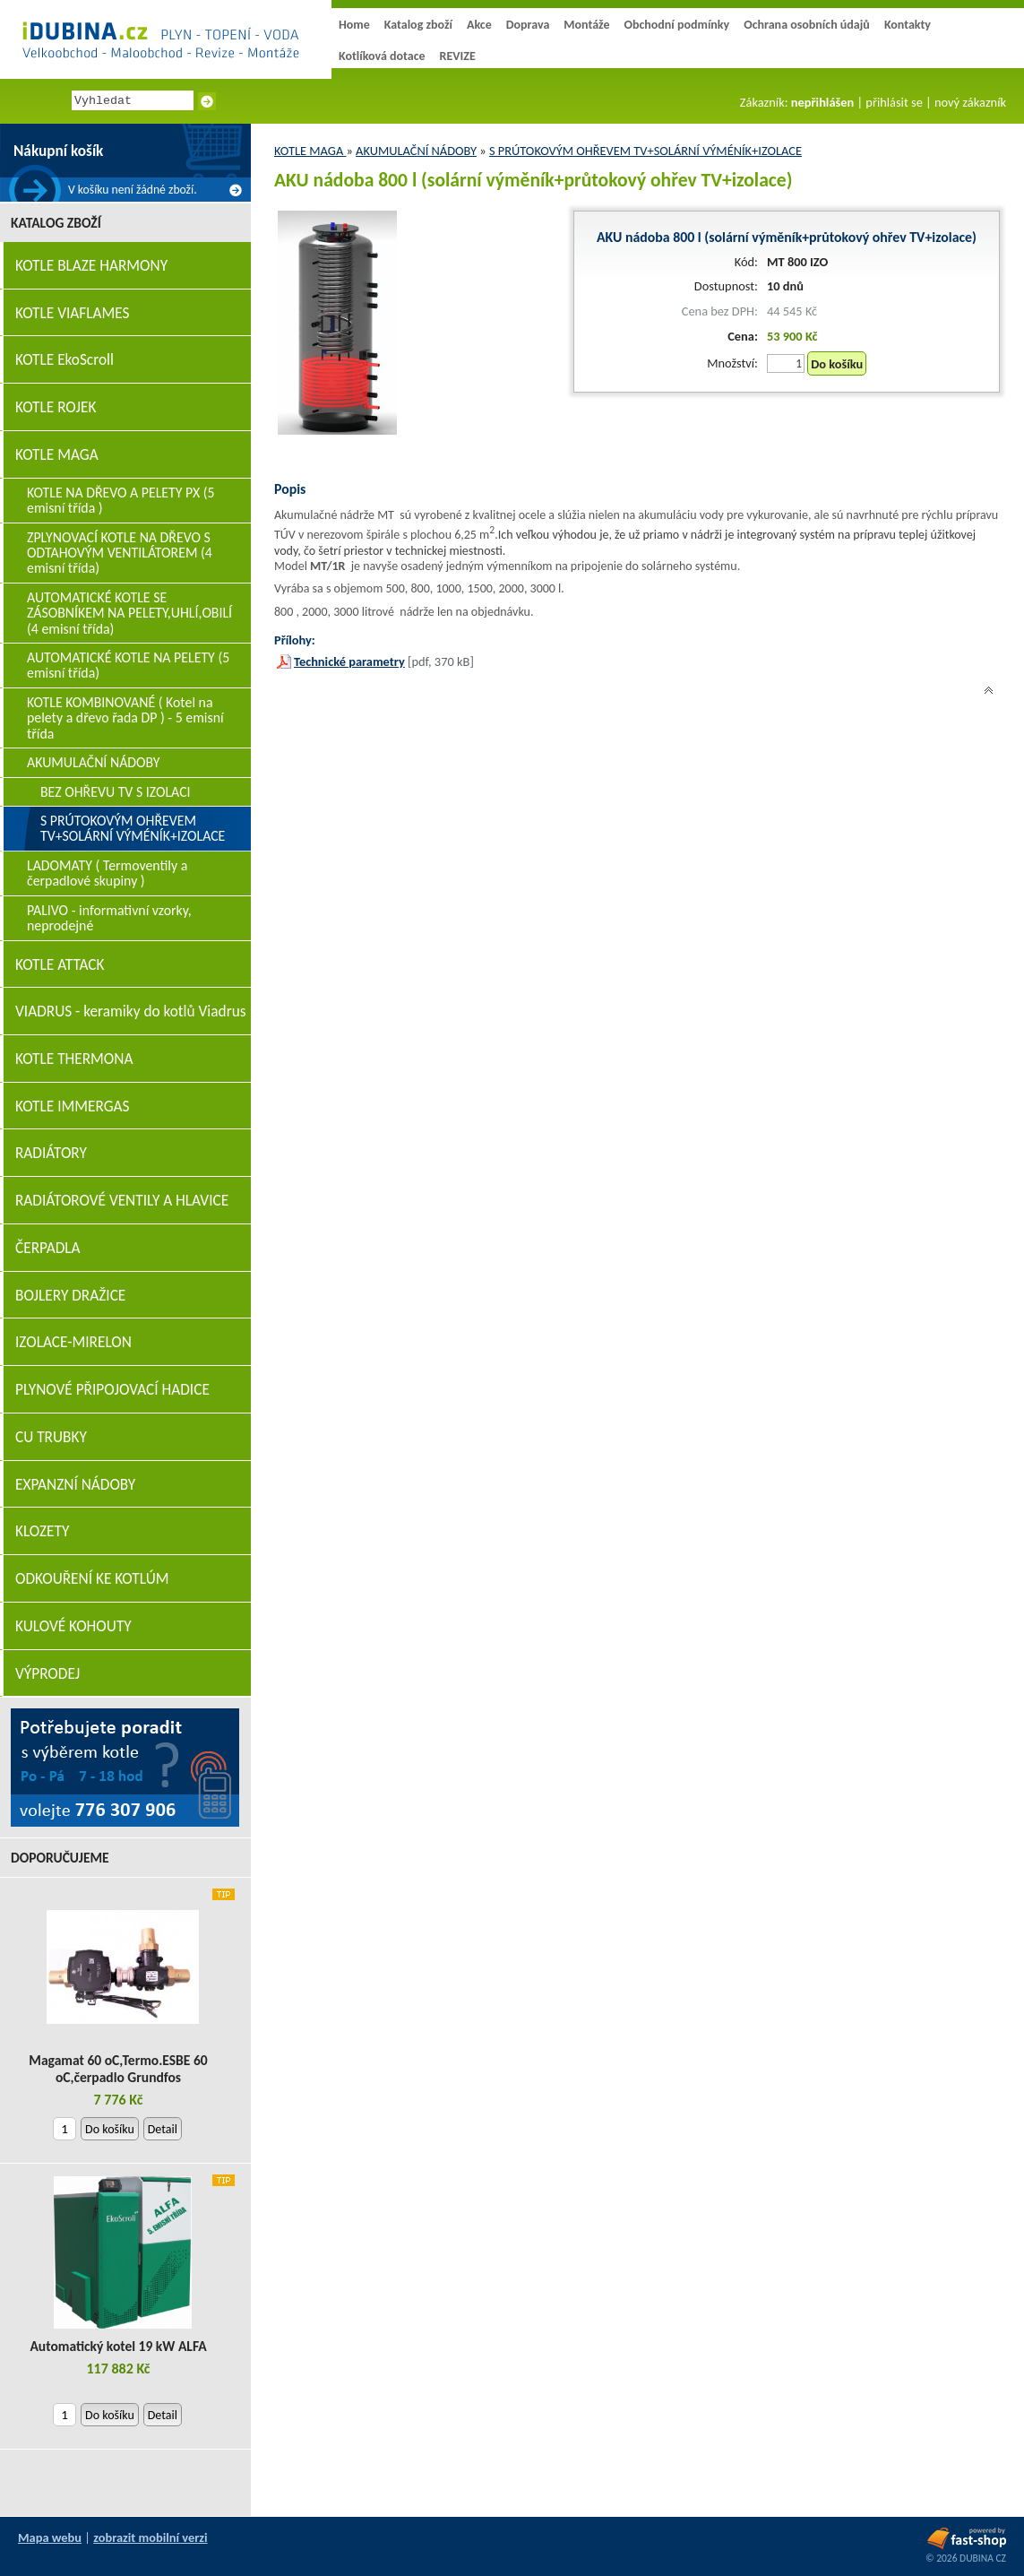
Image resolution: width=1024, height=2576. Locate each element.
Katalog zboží (418, 24)
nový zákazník (970, 102)
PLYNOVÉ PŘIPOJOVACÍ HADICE (112, 1389)
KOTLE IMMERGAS (72, 1106)
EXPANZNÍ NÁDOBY (75, 1484)
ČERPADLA (48, 1248)
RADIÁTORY (51, 1153)
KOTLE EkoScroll (64, 359)
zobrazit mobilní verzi (150, 2537)
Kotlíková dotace (382, 56)
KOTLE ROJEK (55, 407)
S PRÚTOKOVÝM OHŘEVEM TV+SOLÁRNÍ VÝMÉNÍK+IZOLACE (645, 151)
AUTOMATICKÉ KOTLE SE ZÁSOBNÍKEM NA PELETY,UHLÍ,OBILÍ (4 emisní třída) (129, 613)
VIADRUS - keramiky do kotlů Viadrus (130, 1011)
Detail (162, 2129)
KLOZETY (42, 1531)
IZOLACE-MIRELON (73, 1342)
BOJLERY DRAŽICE (70, 1295)
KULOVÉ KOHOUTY (73, 1626)
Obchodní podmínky (676, 24)
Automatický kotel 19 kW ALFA (118, 2346)
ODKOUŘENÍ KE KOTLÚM (91, 1578)
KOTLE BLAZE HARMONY (91, 265)
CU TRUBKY (51, 1437)
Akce (479, 24)
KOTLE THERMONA (74, 1059)
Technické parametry (349, 661)
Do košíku (837, 364)
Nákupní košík (58, 151)
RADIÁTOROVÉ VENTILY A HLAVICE (121, 1200)
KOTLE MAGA (310, 151)
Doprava (528, 24)
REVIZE (458, 56)
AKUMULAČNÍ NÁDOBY (416, 151)
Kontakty (907, 24)
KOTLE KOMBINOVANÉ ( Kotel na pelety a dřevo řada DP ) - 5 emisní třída (125, 718)
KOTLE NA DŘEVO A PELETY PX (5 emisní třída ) (121, 500)
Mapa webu (50, 2537)
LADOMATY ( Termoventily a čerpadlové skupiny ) (107, 873)
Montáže (586, 24)
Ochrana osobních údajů (807, 24)
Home (354, 24)
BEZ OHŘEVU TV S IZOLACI (115, 791)
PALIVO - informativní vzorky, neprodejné (109, 918)
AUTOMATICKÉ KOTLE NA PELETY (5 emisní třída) (128, 665)
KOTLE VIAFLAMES (72, 313)
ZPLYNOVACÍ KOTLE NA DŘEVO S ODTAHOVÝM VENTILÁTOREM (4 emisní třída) (119, 553)
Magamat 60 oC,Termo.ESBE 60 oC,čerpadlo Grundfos (118, 2069)
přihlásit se (893, 102)
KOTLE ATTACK (60, 964)
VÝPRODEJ (47, 1673)
